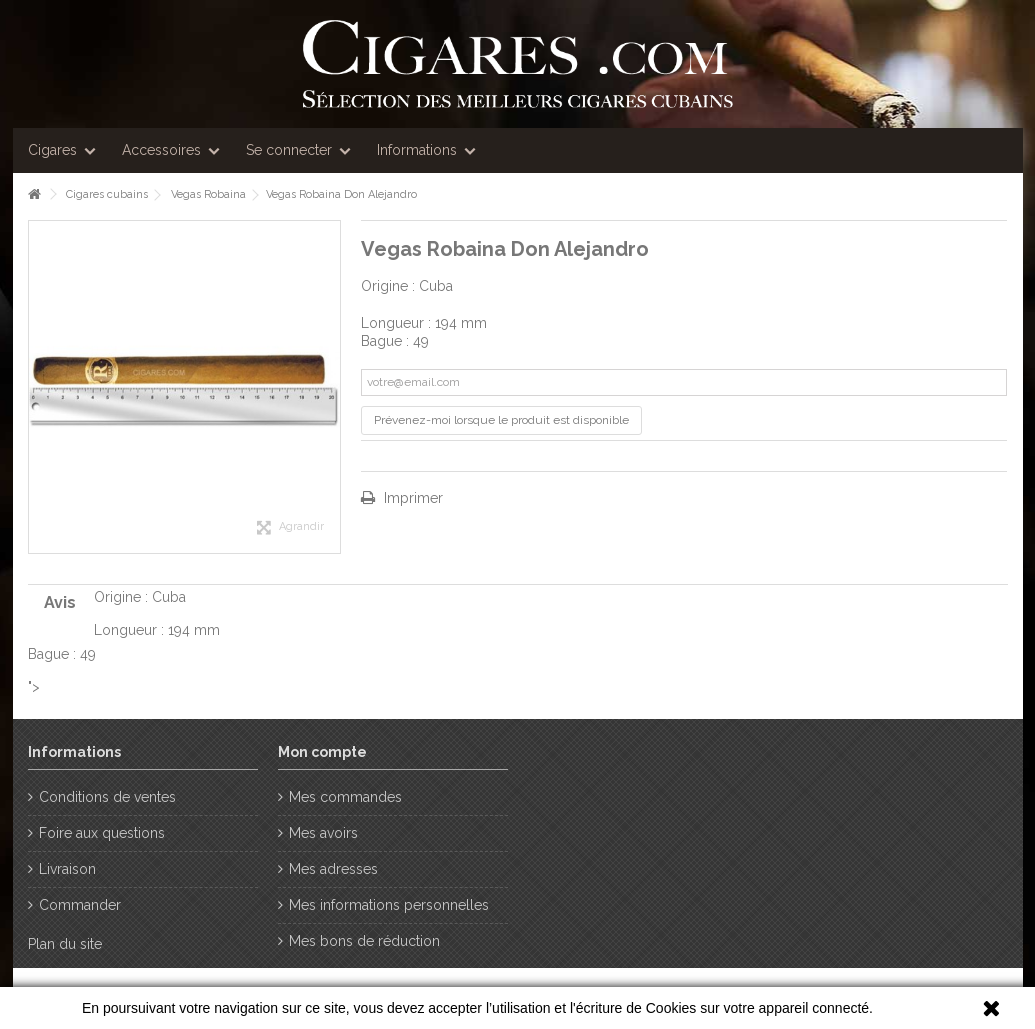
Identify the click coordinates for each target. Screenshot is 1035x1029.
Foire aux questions (102, 833)
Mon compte (322, 752)
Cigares (52, 150)
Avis (60, 602)
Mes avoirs (323, 833)
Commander (80, 905)
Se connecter (289, 150)
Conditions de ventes (107, 797)
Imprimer (411, 498)
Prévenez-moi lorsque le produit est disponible (501, 420)
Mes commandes (345, 797)
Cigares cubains (107, 194)
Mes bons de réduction (364, 941)
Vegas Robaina (208, 194)
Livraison (67, 869)
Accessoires (161, 150)
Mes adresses (333, 869)
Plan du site (65, 944)
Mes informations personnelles (389, 905)
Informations (417, 150)
